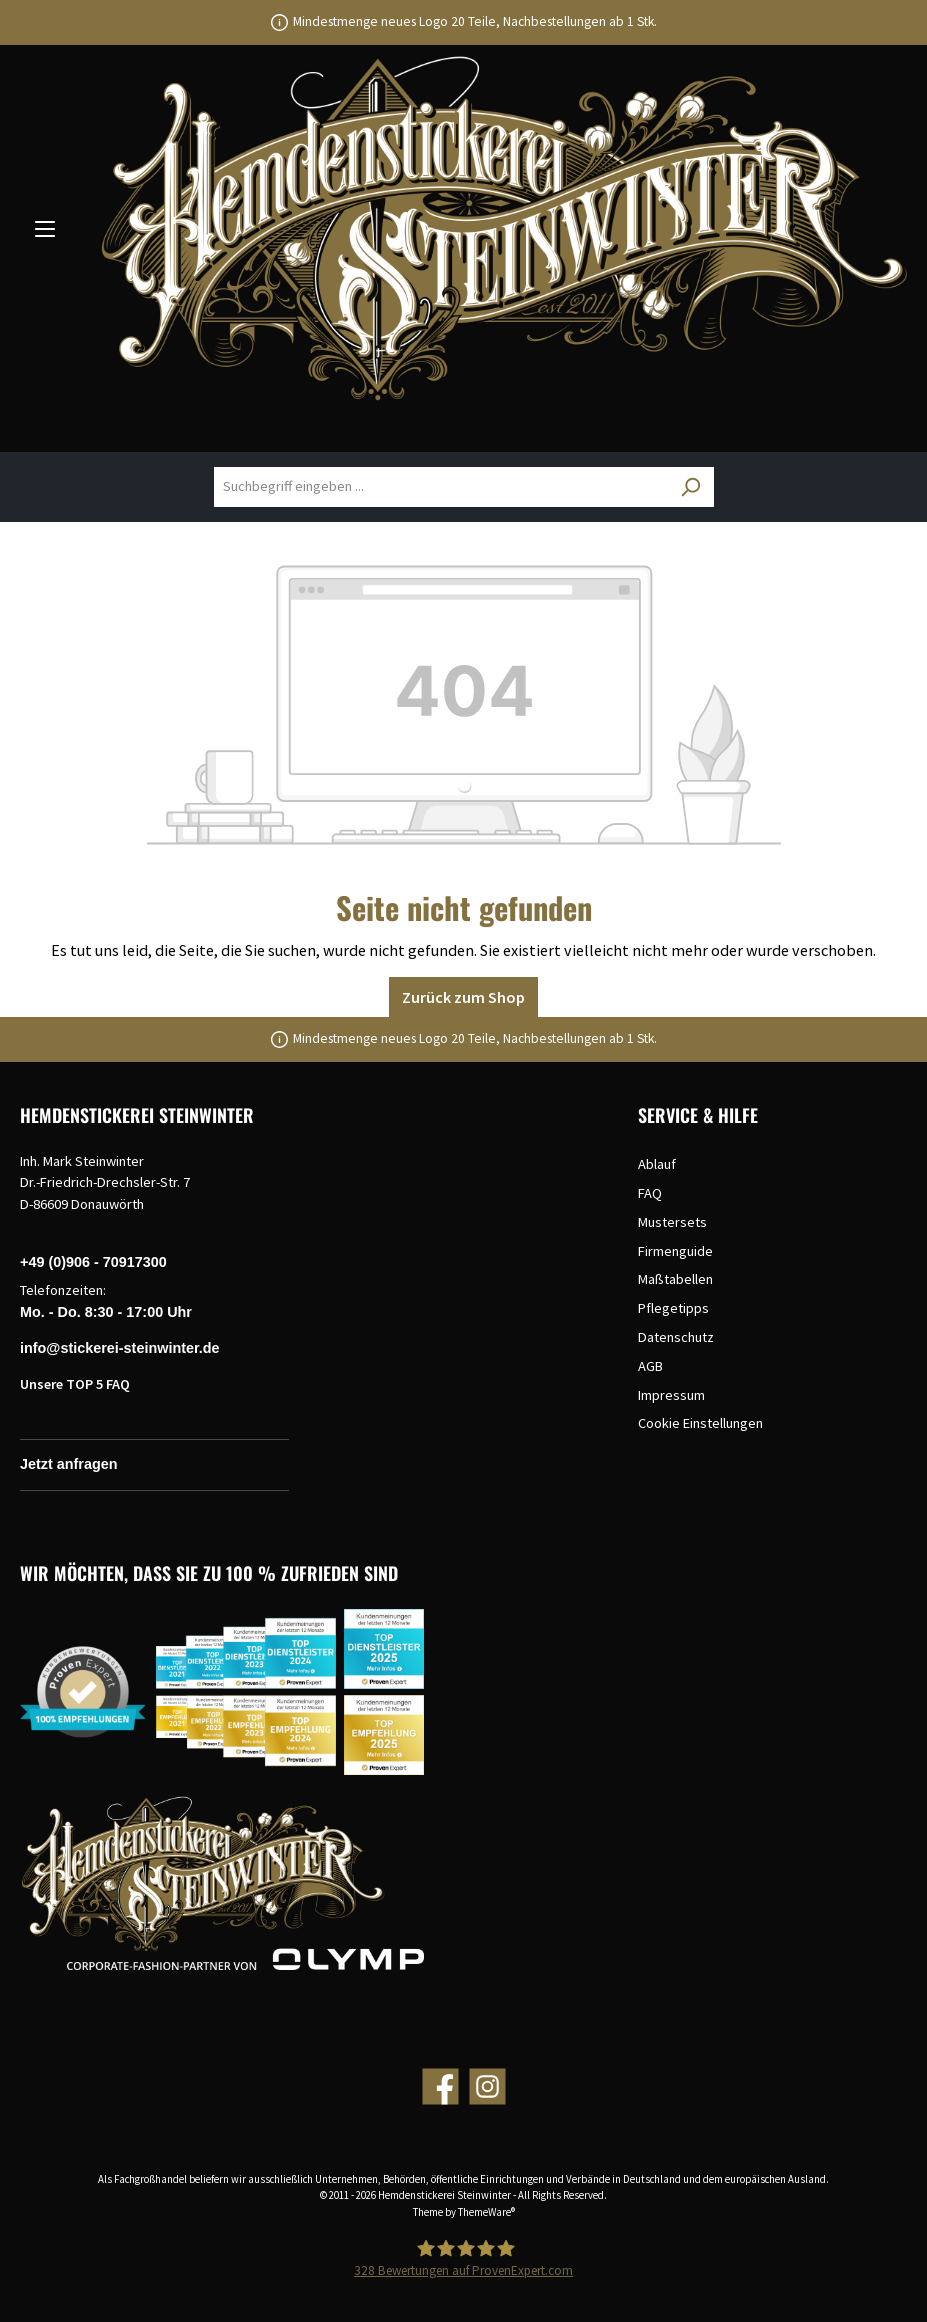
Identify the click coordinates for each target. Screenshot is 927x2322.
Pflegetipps (673, 1308)
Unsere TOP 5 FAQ (75, 1384)
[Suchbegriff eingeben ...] (440, 487)
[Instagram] (487, 2086)
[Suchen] (690, 487)
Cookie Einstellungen (700, 1423)
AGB (650, 1366)
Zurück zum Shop (463, 997)
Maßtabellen (675, 1279)
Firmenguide (675, 1251)
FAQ (650, 1193)
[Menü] (45, 228)
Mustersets (672, 1222)
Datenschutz (676, 1337)
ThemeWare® (486, 2212)
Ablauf (657, 1164)
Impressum (671, 1395)
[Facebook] (440, 2086)
